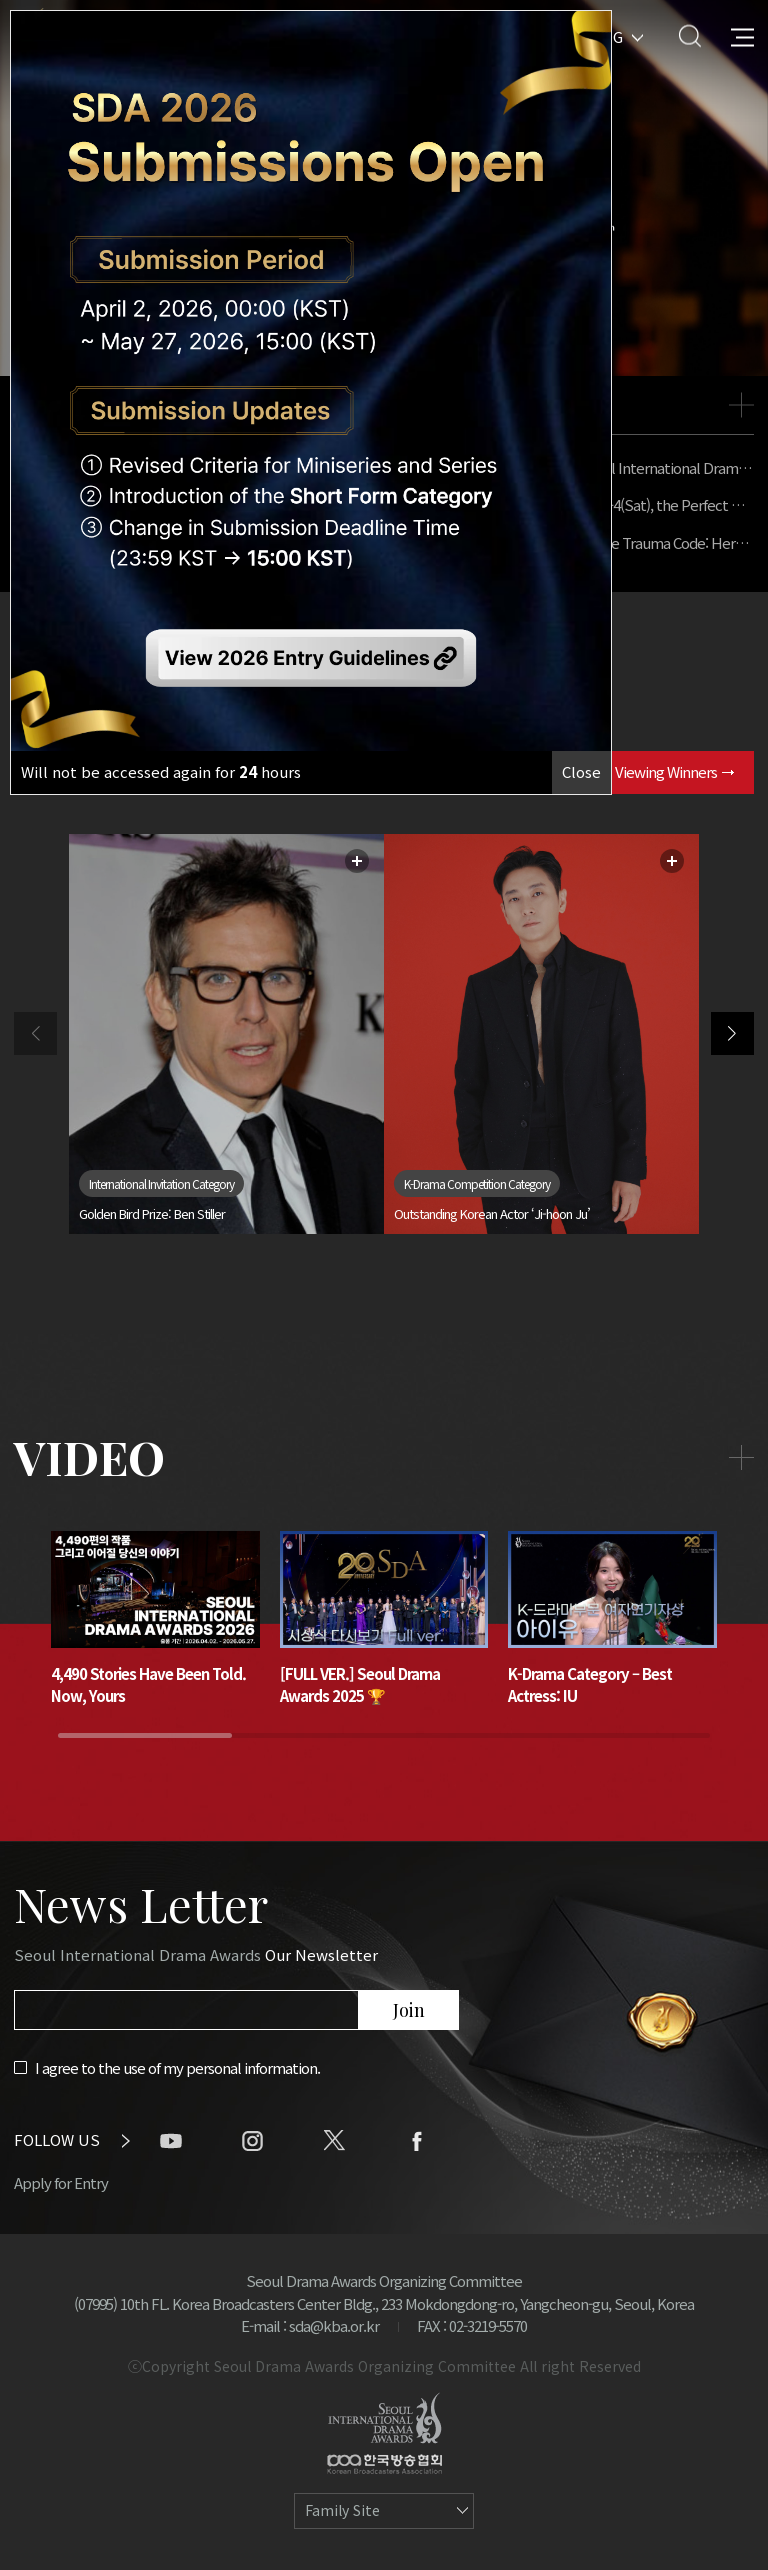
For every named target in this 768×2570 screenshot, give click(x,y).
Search (689, 35)
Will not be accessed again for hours (161, 771)
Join (409, 2010)
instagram (253, 2141)
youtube (171, 2141)
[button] (732, 1033)
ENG (607, 35)
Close (581, 771)
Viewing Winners (674, 771)
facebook (417, 2141)
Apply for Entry (61, 2182)
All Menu (742, 35)
